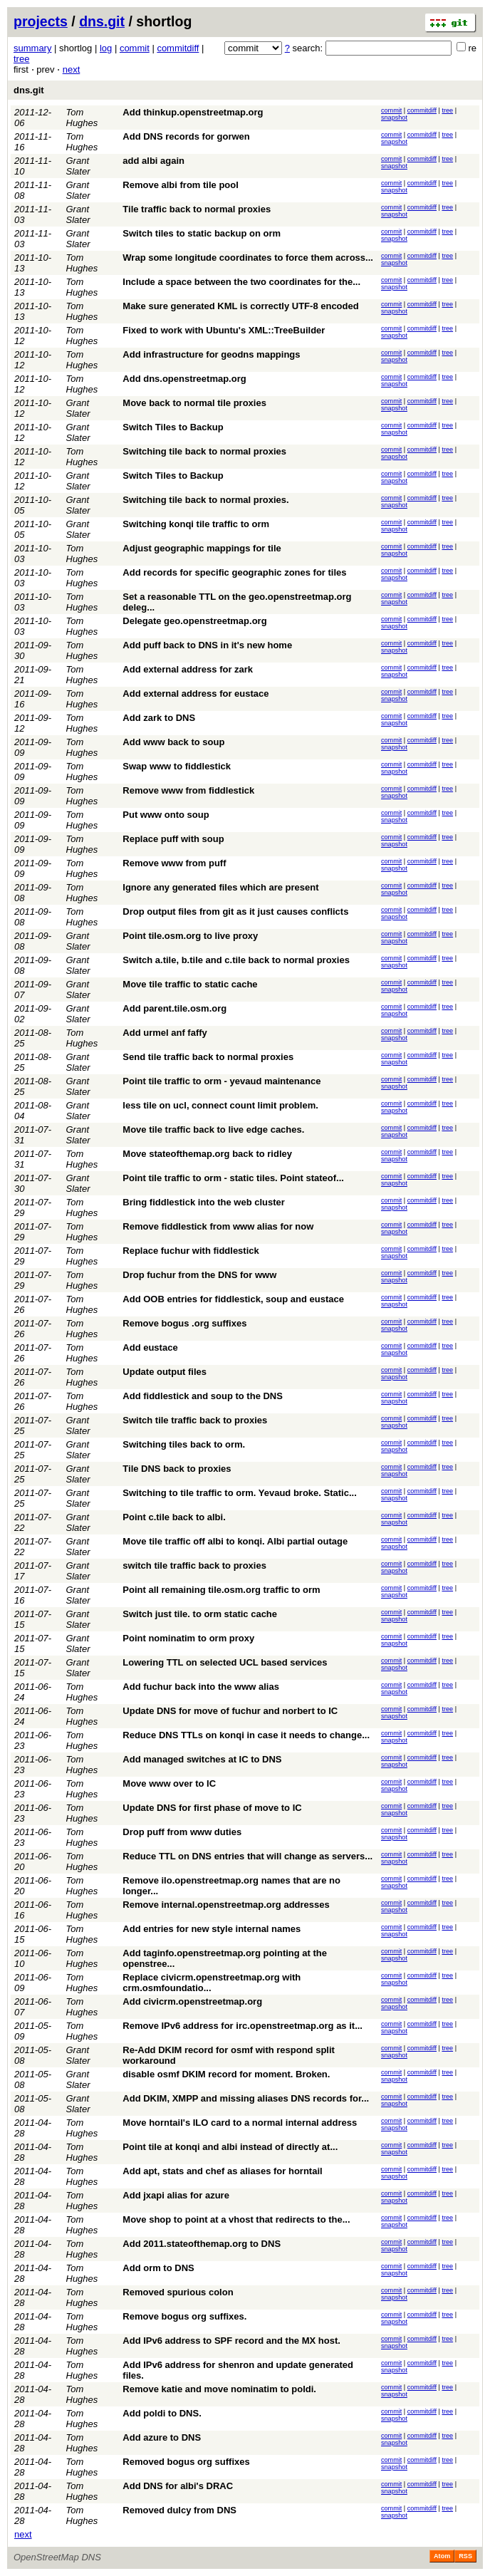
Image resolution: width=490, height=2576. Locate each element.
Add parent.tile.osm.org (174, 1008)
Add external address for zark (188, 669)
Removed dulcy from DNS (179, 2510)
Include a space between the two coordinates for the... (241, 281)
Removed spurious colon (178, 2292)
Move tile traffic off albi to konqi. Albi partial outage (235, 1541)
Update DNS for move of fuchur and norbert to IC (230, 1710)
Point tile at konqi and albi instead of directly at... (230, 2146)
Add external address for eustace (196, 693)
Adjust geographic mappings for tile (202, 548)
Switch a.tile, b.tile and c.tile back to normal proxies (236, 960)
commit (135, 48)
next (71, 69)
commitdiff (178, 48)
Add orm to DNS (158, 2268)
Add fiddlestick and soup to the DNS (203, 1396)
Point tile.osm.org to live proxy (190, 935)
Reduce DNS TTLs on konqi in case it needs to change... (246, 1735)
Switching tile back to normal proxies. (205, 499)
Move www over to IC (169, 1783)
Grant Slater (78, 166)
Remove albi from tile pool (181, 185)
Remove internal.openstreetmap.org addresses (226, 1904)
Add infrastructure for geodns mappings (211, 354)
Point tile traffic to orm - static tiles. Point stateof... (233, 1178)
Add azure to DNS (162, 2437)
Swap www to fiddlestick (177, 766)
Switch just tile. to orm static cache (200, 1614)
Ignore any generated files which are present (220, 887)
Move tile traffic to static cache (190, 984)
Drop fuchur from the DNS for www (199, 1274)
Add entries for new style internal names (212, 1928)
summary (32, 48)
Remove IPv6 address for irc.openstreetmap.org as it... (243, 2025)
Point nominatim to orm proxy (188, 1638)
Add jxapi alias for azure (176, 2195)
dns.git (102, 21)
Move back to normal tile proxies (194, 403)
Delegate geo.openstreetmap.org (194, 621)
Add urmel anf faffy (165, 1032)
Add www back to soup (173, 742)
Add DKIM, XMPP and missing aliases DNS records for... (246, 2098)
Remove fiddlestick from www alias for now (218, 1226)
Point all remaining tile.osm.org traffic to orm (221, 1589)
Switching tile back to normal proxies (204, 451)
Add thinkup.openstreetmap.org (193, 112)
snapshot (394, 117)
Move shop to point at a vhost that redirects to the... (236, 2219)
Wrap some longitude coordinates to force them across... (248, 257)
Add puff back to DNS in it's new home (207, 645)
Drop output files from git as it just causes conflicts (235, 911)
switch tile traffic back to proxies (194, 1565)
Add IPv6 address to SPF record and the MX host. (231, 2340)
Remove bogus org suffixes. (184, 2316)
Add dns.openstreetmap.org (184, 378)
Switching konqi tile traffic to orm (196, 524)
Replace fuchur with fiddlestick (191, 1250)
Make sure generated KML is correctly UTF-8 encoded (240, 306)
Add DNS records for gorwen (186, 136)
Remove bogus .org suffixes (184, 1323)
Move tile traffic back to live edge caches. (213, 1129)
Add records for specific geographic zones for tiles (234, 572)
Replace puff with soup (173, 838)
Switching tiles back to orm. (184, 1444)
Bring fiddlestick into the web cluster (204, 1202)
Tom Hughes (82, 117)
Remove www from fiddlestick (188, 790)
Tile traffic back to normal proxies (197, 209)
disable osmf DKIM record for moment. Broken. (226, 2074)
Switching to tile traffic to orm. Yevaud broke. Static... (239, 1492)
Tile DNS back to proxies (177, 1468)
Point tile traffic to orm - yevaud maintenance (221, 1081)
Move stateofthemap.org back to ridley (207, 1153)
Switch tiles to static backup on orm (202, 233)
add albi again (153, 160)
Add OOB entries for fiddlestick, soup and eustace (233, 1299)
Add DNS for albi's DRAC (178, 2486)
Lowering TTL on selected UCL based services (225, 1662)
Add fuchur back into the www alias (201, 1686)
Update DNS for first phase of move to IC (212, 1807)
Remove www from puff (174, 863)
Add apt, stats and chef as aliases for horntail (222, 2171)
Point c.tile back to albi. (174, 1517)
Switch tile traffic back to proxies (195, 1420)
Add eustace (150, 1347)
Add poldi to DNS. (162, 2413)
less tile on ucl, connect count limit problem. (220, 1105)
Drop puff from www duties (182, 1832)
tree (21, 58)
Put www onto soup (166, 814)
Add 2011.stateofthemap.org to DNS (202, 2243)
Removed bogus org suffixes (186, 2461)
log (106, 48)
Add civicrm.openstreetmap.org (192, 2001)
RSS (465, 2556)
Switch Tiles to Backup (173, 427)
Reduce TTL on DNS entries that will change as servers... (247, 1856)
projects (41, 21)
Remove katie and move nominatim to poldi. (219, 2389)
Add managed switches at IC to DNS (202, 1759)
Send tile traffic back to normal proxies (208, 1056)
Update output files (165, 1371)
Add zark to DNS (159, 717)
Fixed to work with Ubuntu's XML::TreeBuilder (224, 330)
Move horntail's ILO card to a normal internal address (240, 2122)
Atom (442, 2556)
